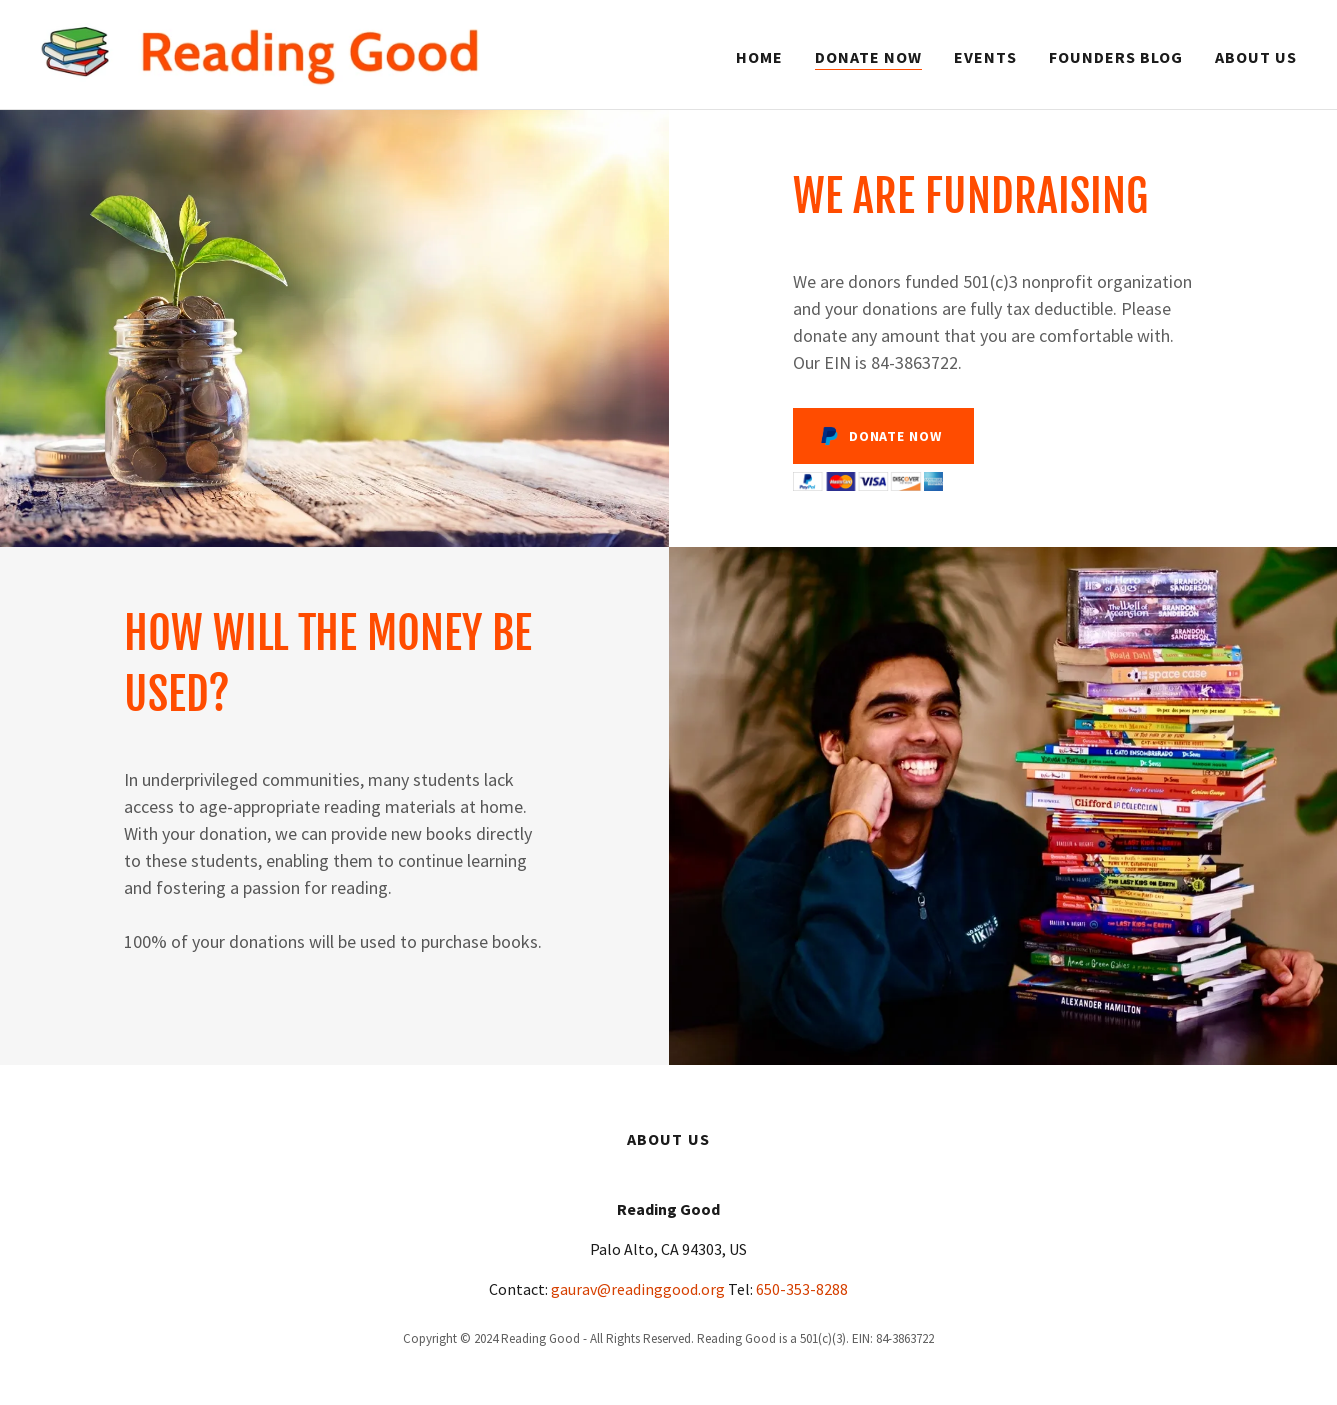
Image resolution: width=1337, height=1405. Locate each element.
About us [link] (1256, 57)
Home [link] (759, 57)
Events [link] (985, 57)
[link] (260, 52)
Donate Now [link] (868, 57)
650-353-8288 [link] (802, 1289)
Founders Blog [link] (1116, 57)
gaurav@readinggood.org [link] (638, 1289)
